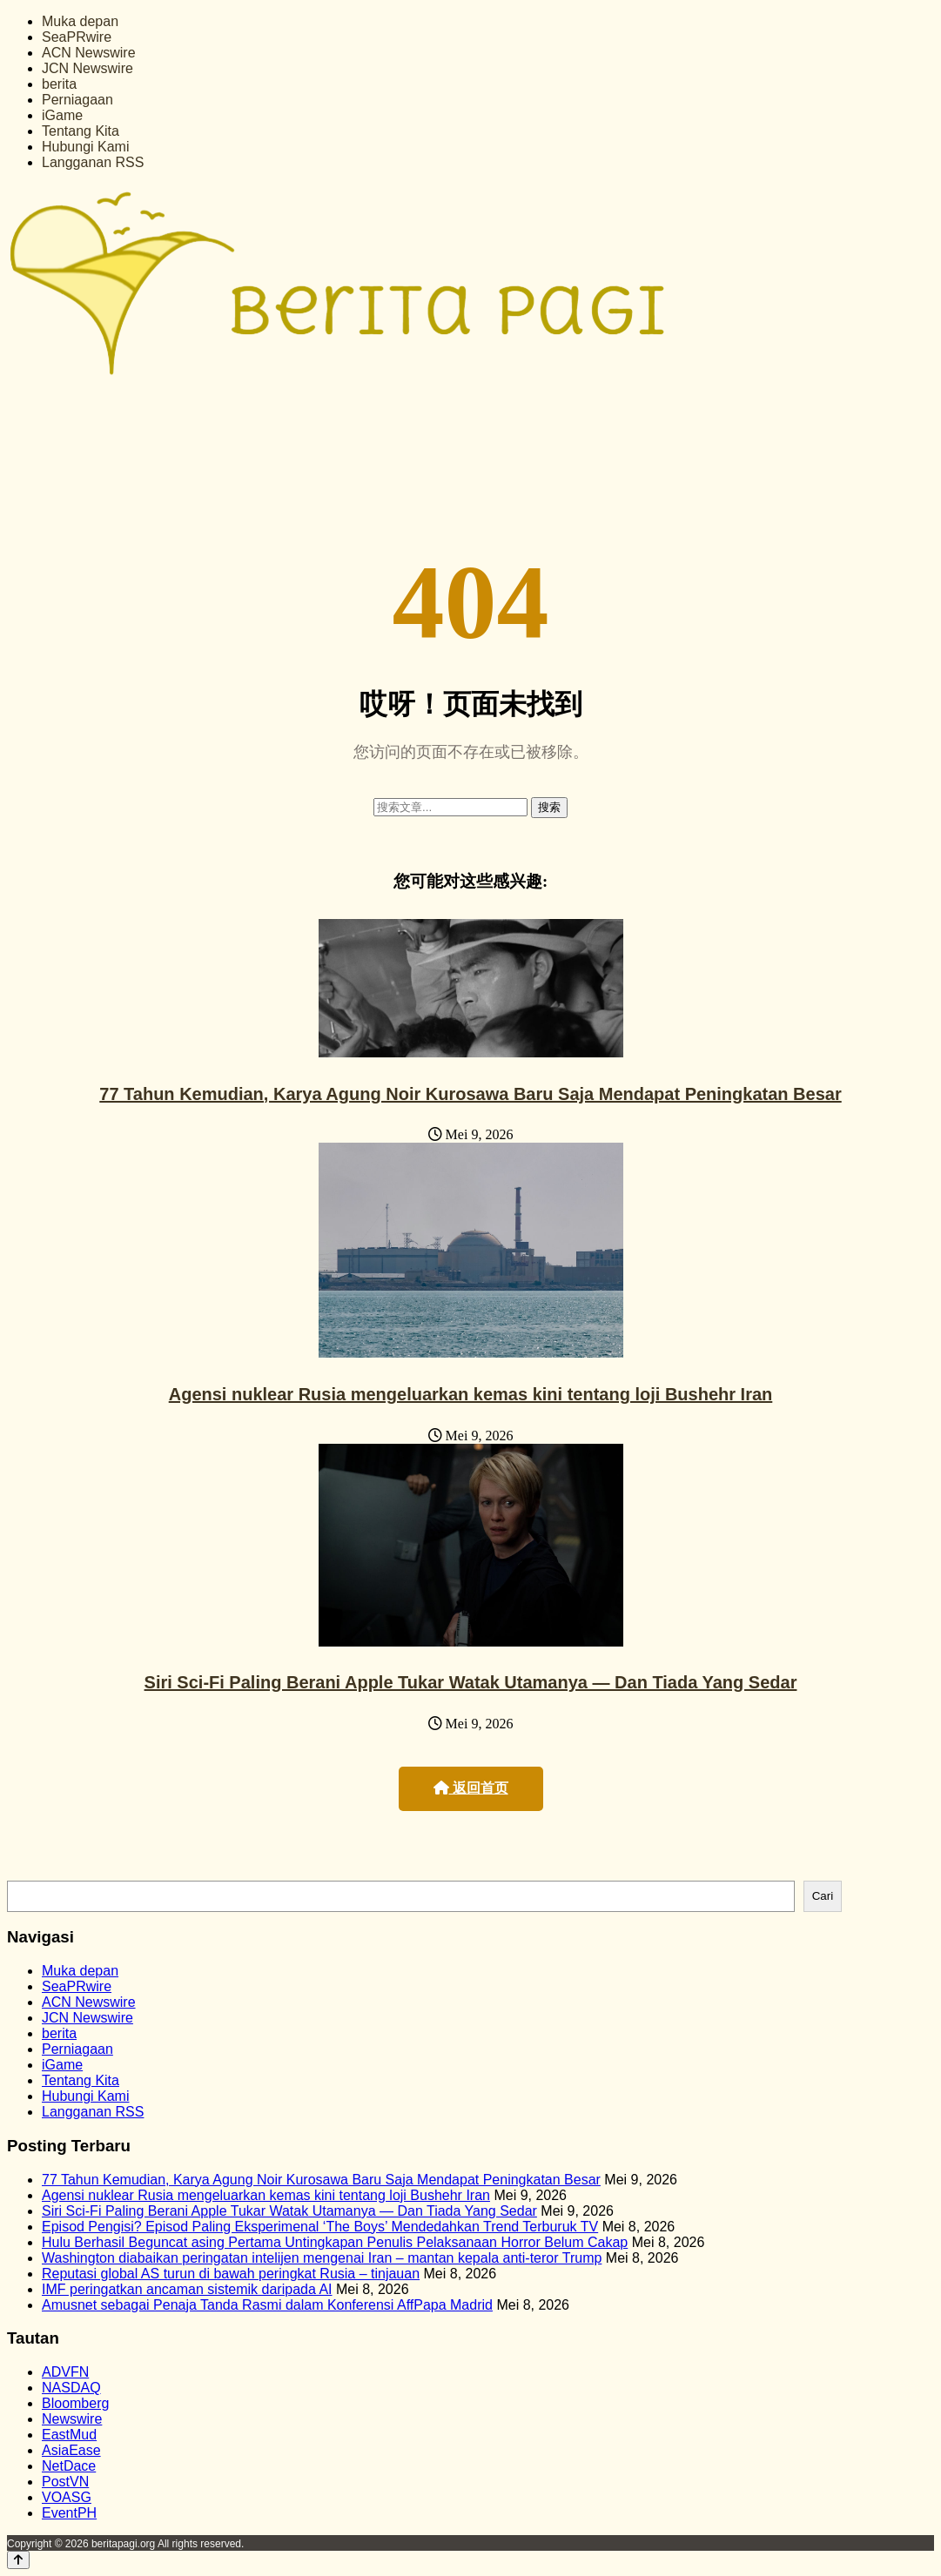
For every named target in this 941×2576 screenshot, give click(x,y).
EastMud (69, 2434)
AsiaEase (71, 2450)
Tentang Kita (80, 131)
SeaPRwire (76, 37)
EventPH (69, 2513)
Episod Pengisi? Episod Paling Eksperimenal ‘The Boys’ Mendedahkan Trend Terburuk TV (320, 2226)
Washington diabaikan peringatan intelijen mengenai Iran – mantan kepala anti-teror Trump (322, 2258)
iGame (62, 115)
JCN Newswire (87, 68)
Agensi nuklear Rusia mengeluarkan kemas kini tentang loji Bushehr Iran (471, 1394)
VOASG (66, 2497)
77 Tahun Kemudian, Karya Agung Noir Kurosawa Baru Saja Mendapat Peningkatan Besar (470, 1094)
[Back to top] (18, 2560)
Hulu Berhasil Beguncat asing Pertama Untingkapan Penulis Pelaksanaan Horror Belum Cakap (335, 2242)
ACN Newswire (89, 52)
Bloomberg (75, 2403)
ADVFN (65, 2372)
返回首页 (471, 1788)
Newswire (72, 2419)
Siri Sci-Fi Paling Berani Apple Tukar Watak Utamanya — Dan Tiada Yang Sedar (471, 1682)
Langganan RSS (93, 162)
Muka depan (80, 21)
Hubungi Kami (86, 146)
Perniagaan (77, 99)
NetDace (69, 2466)
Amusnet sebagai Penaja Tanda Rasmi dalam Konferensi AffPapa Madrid (267, 2305)
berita (59, 84)
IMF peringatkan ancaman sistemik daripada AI (187, 2289)
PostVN (65, 2481)
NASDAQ (71, 2387)
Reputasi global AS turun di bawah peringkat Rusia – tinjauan (231, 2273)
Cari (822, 1895)
